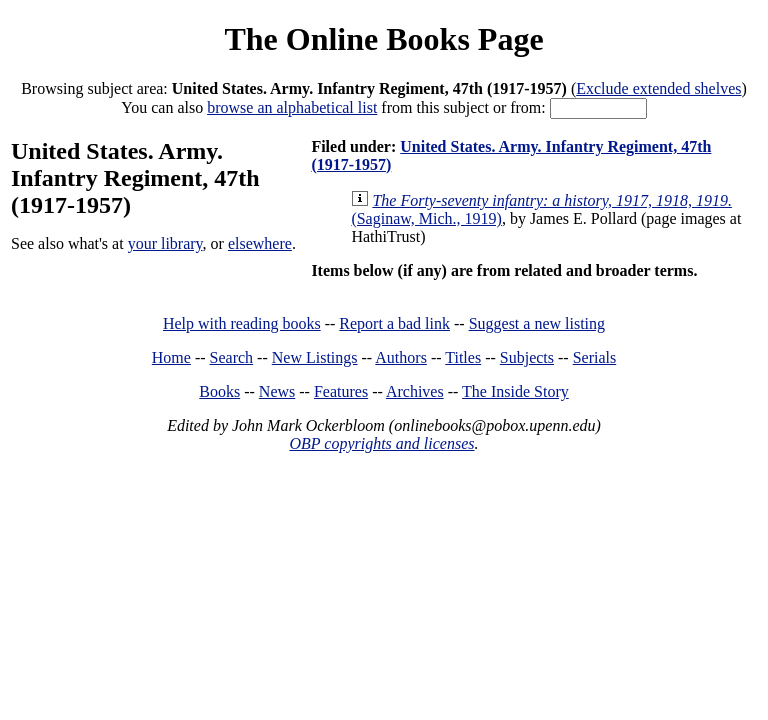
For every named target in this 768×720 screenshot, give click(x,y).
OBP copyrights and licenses (381, 443)
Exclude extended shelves (658, 88)
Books (219, 391)
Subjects (527, 357)
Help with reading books (242, 323)
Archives (415, 391)
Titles (463, 357)
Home (171, 357)
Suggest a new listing (537, 323)
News (277, 391)
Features (341, 391)
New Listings (315, 357)
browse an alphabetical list (292, 107)
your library (165, 243)
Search (232, 357)
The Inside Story (515, 391)
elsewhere (260, 243)
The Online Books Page (383, 39)
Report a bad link (394, 323)
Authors (401, 357)
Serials (595, 357)
